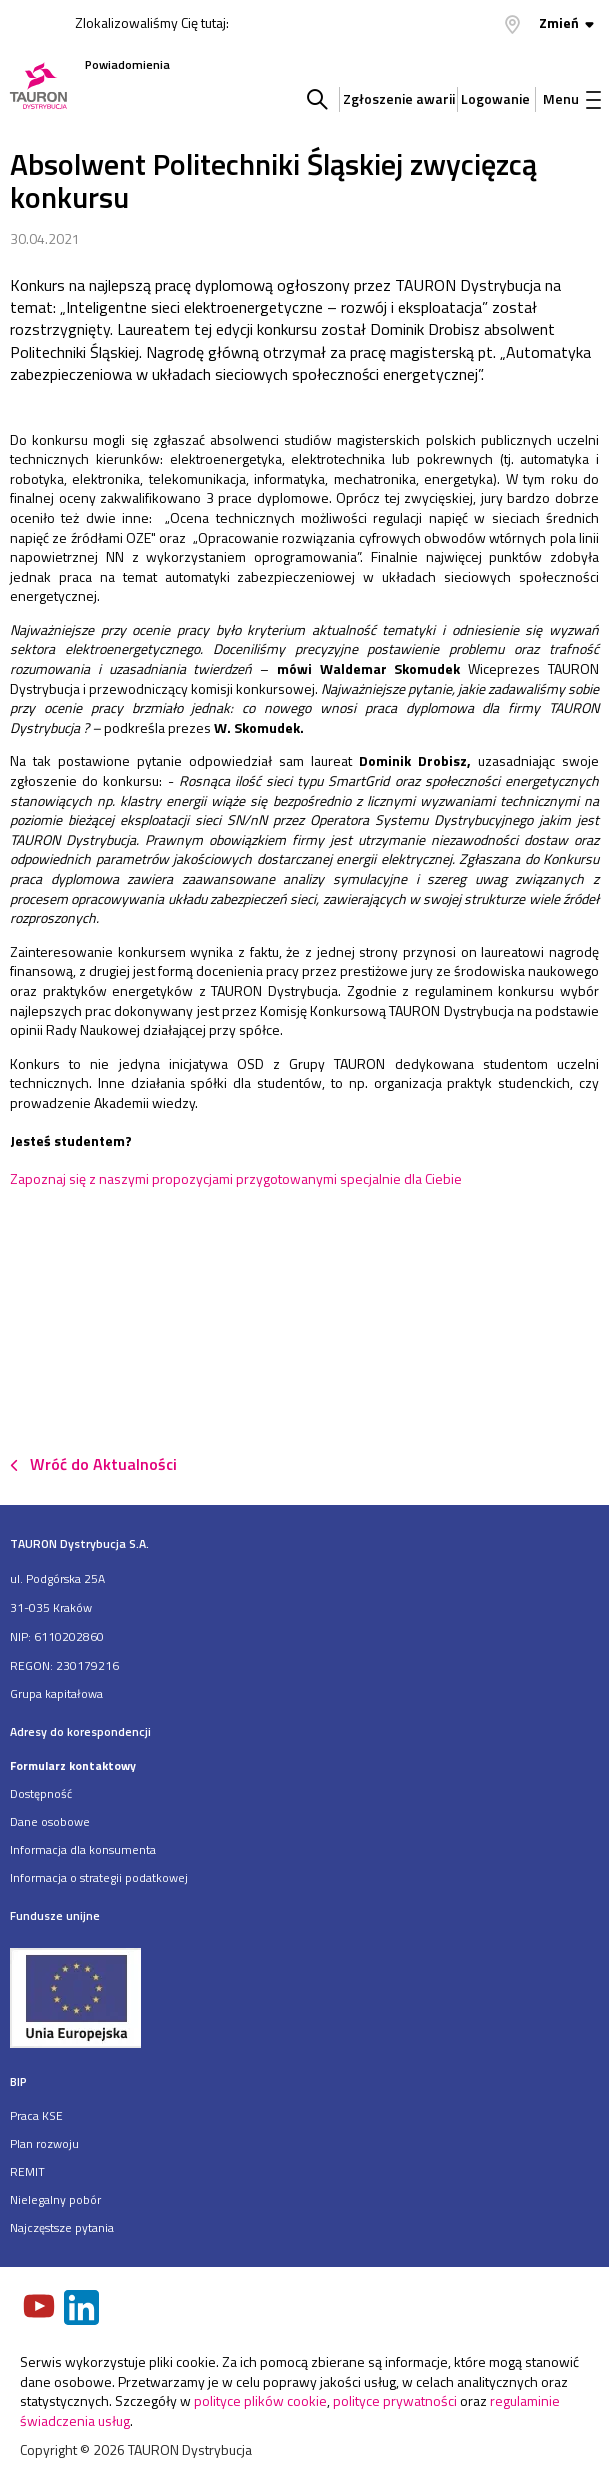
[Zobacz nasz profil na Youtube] (41, 2308)
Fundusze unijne (55, 1915)
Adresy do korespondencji (80, 1731)
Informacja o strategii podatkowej (99, 1877)
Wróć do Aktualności (103, 1464)
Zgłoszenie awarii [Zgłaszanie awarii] (397, 98)
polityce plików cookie (260, 2400)
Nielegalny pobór (55, 2199)
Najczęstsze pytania (62, 2227)
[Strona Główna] (38, 87)
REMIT (27, 2171)
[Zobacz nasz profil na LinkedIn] (83, 2309)
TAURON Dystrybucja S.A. (79, 1543)
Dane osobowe (50, 1821)
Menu (572, 98)
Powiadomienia (127, 64)
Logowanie (495, 98)
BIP (18, 2081)
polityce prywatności (395, 2400)
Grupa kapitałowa (56, 1693)
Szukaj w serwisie (317, 99)
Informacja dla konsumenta (83, 1849)
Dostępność (41, 1793)
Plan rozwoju (44, 2143)
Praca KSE (36, 2115)
